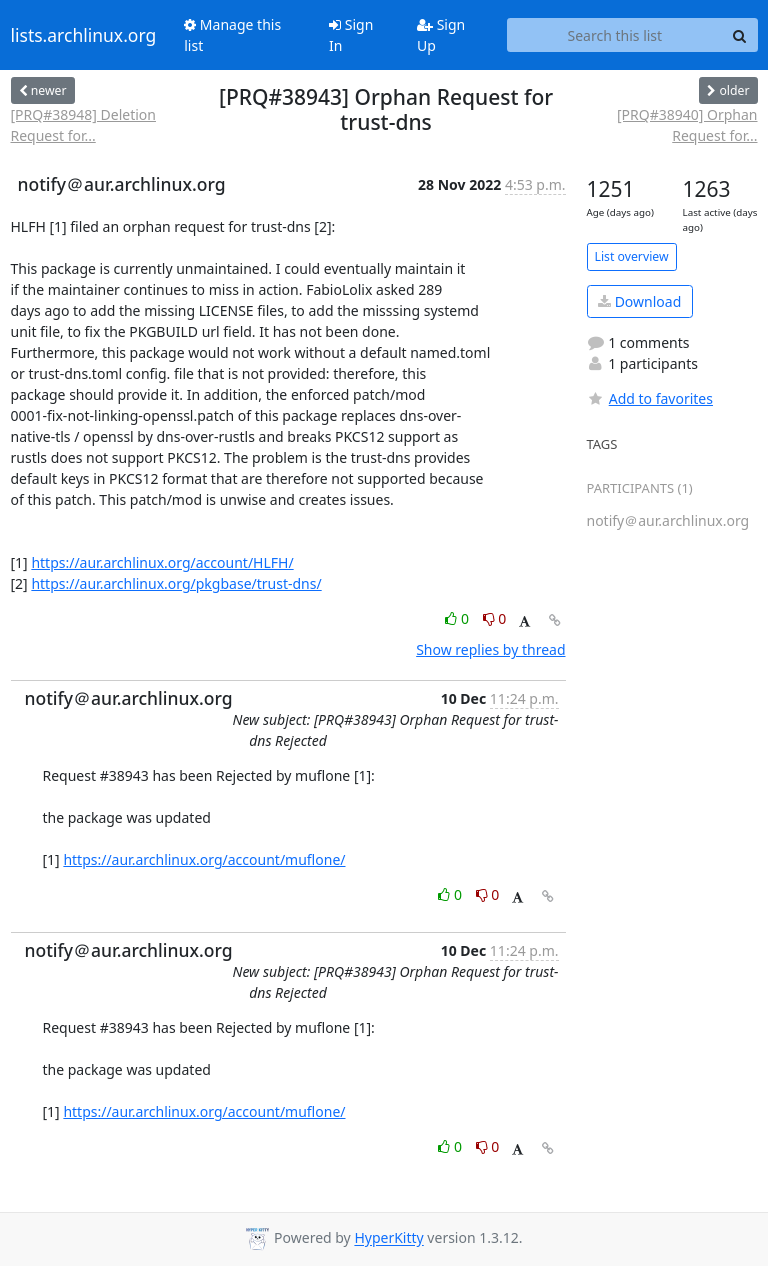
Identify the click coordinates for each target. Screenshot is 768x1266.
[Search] (740, 35)
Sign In (351, 35)
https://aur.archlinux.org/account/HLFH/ (162, 562)
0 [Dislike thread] (495, 618)
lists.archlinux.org (84, 35)
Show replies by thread (490, 649)
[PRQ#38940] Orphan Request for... (687, 125)
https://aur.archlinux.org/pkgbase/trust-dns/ (176, 583)
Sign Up (441, 35)
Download (639, 301)
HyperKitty (388, 1238)
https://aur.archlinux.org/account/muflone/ (204, 859)
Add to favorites (650, 398)
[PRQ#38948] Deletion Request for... (83, 125)
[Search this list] (614, 35)
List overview (632, 256)
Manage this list (232, 35)
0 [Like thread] (458, 618)
